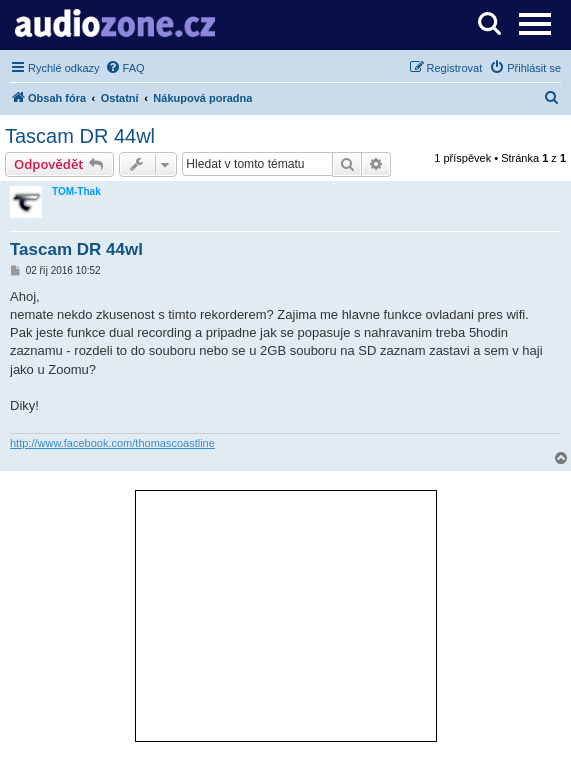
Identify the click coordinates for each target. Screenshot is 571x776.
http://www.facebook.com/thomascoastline (112, 443)
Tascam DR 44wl (80, 136)
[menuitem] (125, 68)
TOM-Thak (76, 191)
